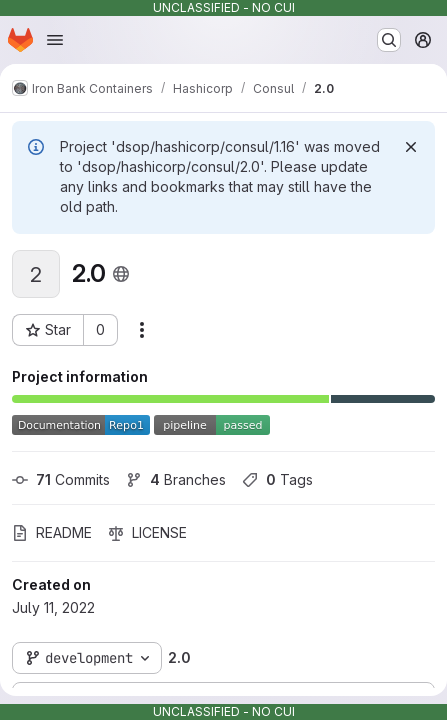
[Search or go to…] (389, 40)
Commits (61, 479)
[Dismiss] (411, 147)
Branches (176, 479)
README (52, 532)
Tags (277, 479)
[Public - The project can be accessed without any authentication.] (121, 274)
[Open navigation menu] (55, 40)
